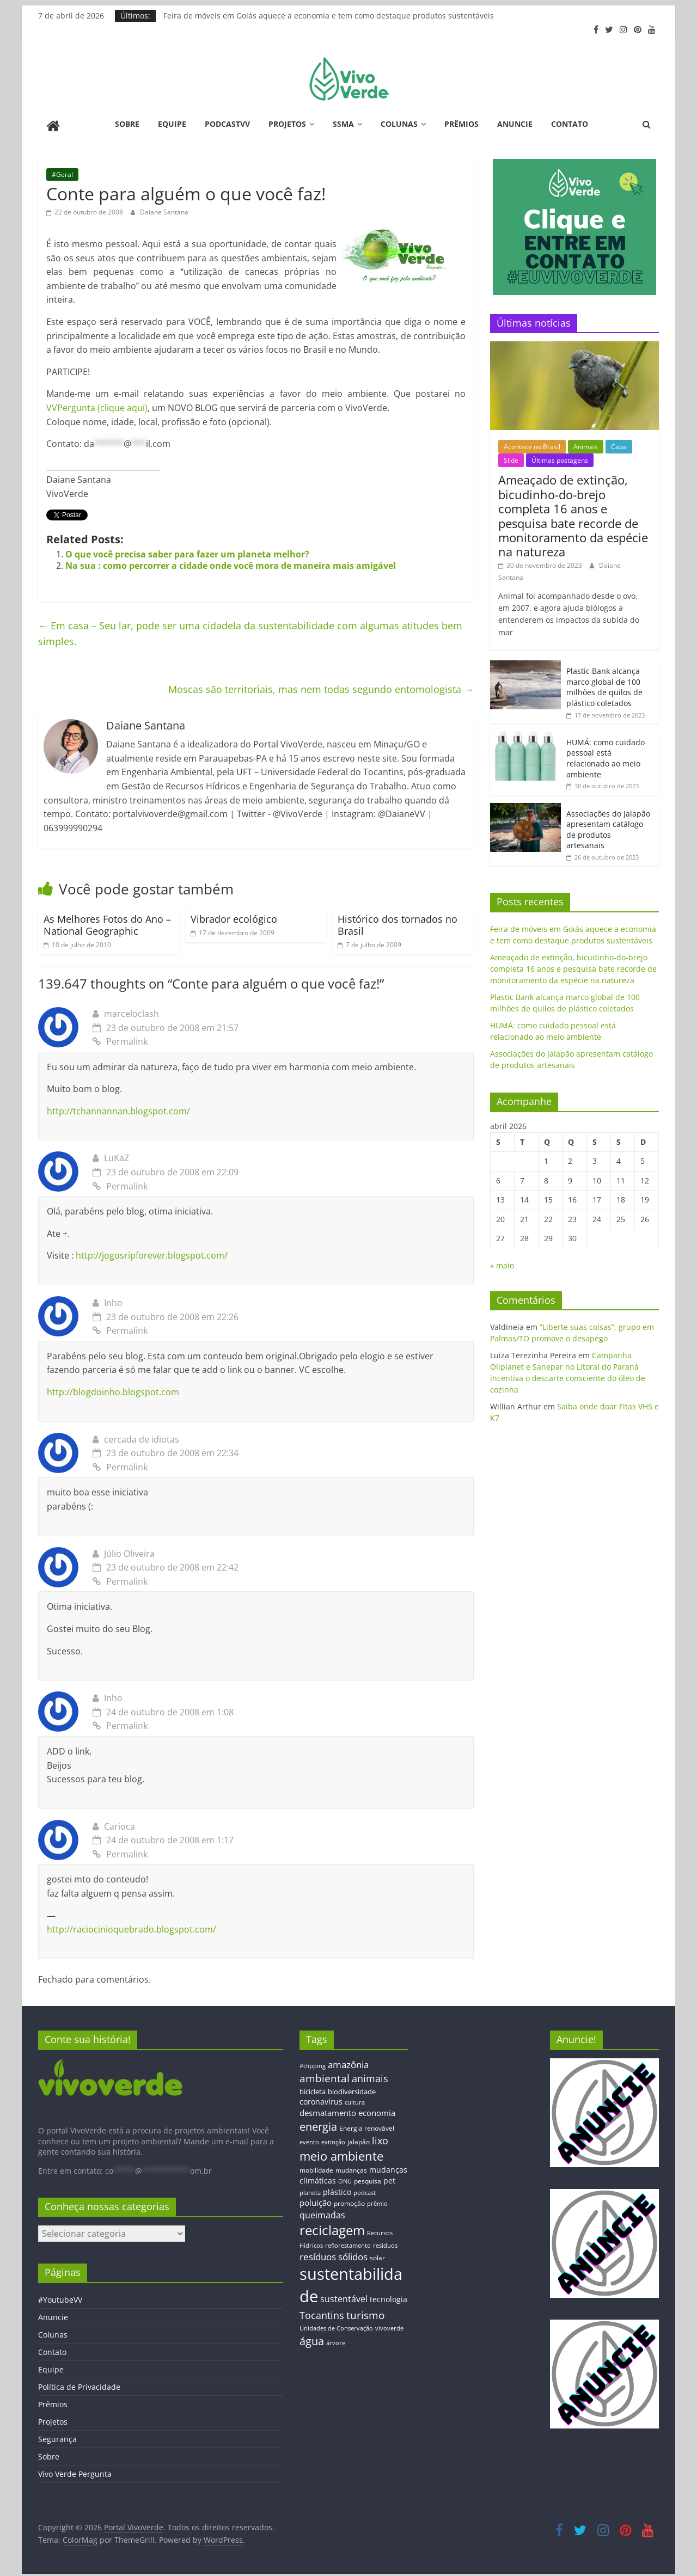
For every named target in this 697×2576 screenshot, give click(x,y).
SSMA (343, 124)
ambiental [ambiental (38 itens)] (324, 2075)
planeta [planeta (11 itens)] (310, 2189)
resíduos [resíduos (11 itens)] (385, 2242)
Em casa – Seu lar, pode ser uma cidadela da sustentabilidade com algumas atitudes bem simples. (250, 630)
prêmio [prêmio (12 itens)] (377, 2200)
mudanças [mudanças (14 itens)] (351, 2167)
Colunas (399, 124)
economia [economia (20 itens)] (376, 2109)
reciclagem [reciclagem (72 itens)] (332, 2227)
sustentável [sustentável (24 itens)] (344, 2296)
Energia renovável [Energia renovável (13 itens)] (366, 2124)
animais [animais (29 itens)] (370, 2075)
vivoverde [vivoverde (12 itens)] (389, 2325)
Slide (511, 457)
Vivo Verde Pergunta (75, 2470)
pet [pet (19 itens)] (389, 2178)
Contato (569, 124)
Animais (585, 443)
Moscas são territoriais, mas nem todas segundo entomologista (321, 686)
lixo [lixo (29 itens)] (380, 2137)
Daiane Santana (164, 208)
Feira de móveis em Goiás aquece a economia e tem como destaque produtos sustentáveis (328, 15)
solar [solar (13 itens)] (377, 2254)
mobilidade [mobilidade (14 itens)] (316, 2167)
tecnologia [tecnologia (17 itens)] (388, 2296)
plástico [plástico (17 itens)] (337, 2189)
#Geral (62, 171)
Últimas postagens (559, 457)
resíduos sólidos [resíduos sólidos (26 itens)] (333, 2253)
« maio (502, 1263)
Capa (619, 443)
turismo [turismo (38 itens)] (365, 2311)
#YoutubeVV (60, 2296)
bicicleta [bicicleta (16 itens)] (312, 2088)
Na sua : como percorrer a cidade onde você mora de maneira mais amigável (230, 562)
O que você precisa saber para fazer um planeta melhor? (187, 551)
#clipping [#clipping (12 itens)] (312, 2062)
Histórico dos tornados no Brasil (397, 922)
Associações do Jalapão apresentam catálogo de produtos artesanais (608, 826)
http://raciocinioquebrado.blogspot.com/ (131, 1927)
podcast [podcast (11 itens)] (364, 2189)
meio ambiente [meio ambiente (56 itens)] (341, 2152)
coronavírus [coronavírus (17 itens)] (321, 2099)
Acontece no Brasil (532, 443)
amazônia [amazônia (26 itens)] (348, 2061)
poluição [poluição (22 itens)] (315, 2199)
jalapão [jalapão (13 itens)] (358, 2139)
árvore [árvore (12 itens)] (335, 2339)
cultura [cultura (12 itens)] (355, 2099)
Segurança (57, 2436)
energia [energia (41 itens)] (318, 2123)
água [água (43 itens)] (311, 2337)
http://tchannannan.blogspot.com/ (118, 1108)
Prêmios (461, 124)
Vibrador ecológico (234, 916)
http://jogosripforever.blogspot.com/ (152, 1253)
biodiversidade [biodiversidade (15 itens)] (352, 2088)
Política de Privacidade (79, 2383)
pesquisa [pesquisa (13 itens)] (367, 2178)
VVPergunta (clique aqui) (97, 404)
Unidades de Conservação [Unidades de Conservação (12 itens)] (336, 2325)
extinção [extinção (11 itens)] (333, 2139)
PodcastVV (227, 124)
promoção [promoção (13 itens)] (349, 2199)
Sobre (127, 124)
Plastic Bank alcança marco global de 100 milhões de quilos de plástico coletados (604, 684)
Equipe (172, 124)
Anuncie (515, 124)
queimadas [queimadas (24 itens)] (322, 2212)
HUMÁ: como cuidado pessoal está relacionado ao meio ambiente (605, 755)
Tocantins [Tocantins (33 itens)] (321, 2312)
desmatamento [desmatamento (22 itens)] (327, 2109)
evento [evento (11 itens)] (309, 2139)
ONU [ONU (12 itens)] (345, 2178)
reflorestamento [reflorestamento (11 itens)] (348, 2242)
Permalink (120, 1038)
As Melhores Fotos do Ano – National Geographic (107, 922)
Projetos (287, 124)
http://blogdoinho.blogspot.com (113, 1389)
